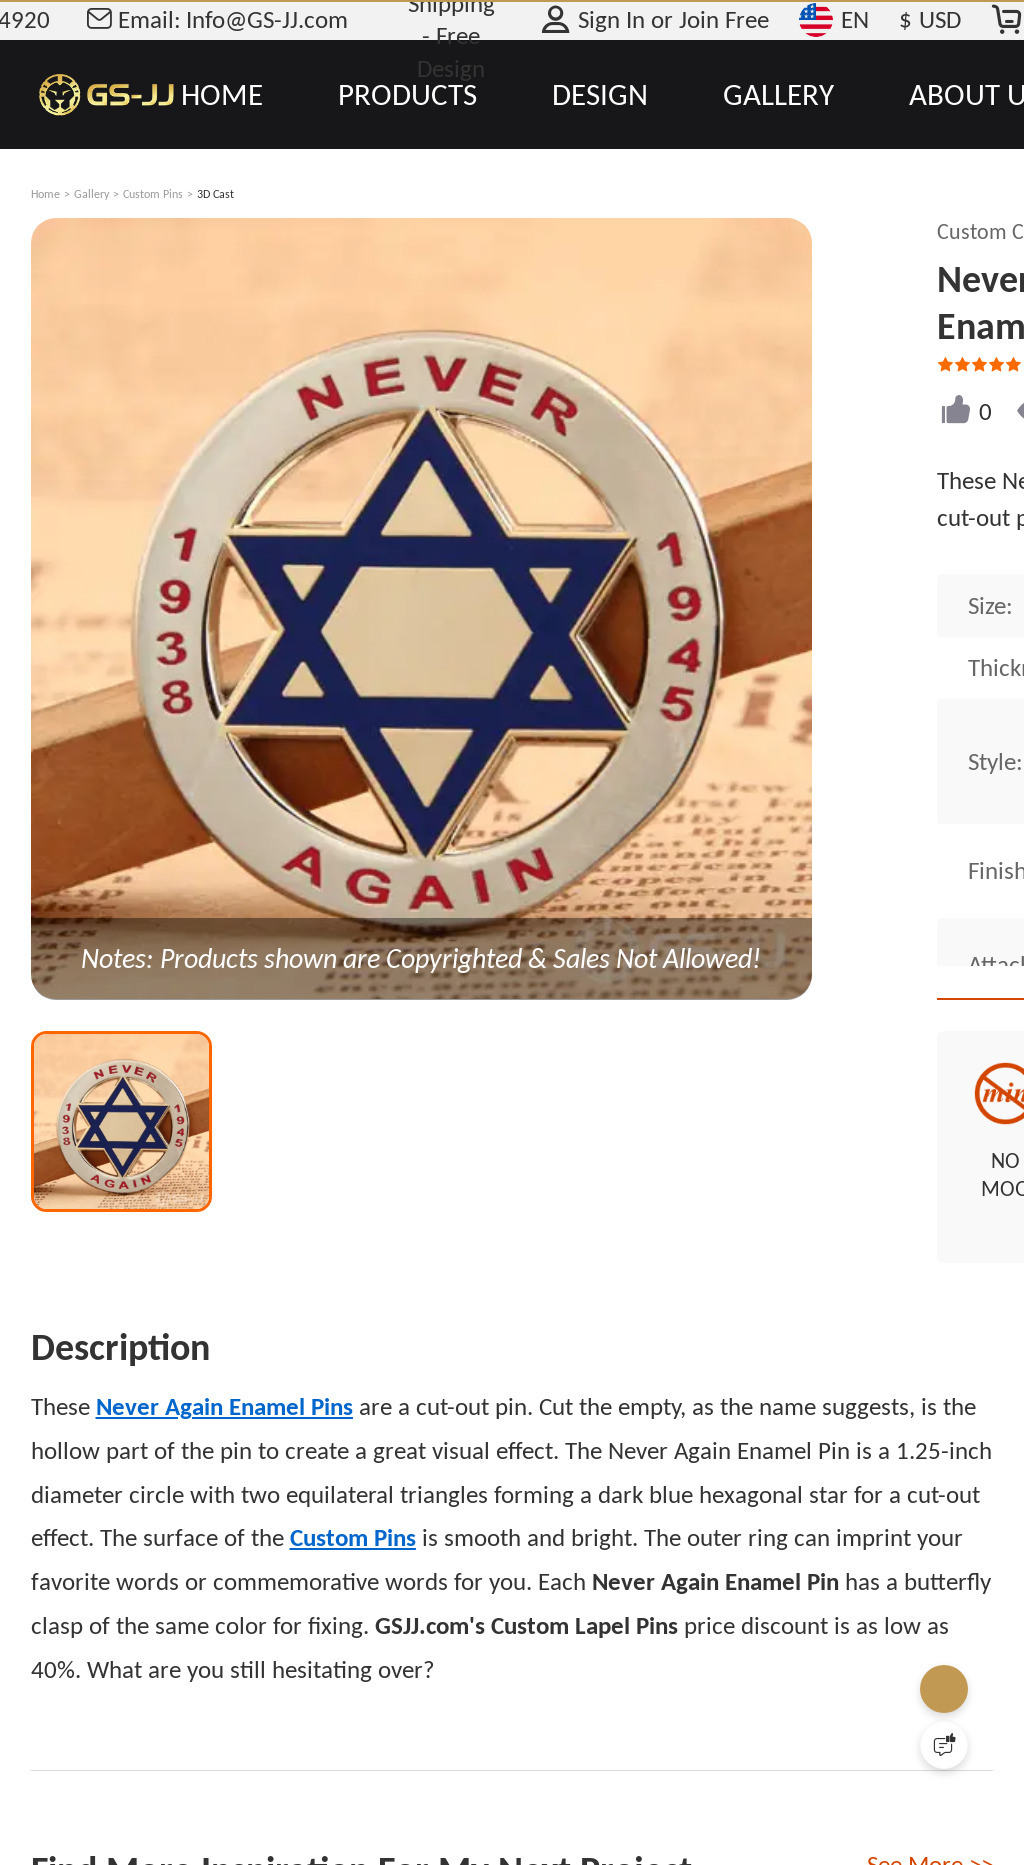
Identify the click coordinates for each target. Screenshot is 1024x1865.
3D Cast (215, 194)
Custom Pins (153, 194)
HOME (222, 94)
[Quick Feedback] (944, 1745)
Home (45, 194)
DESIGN (600, 94)
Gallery (91, 194)
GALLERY (778, 94)
